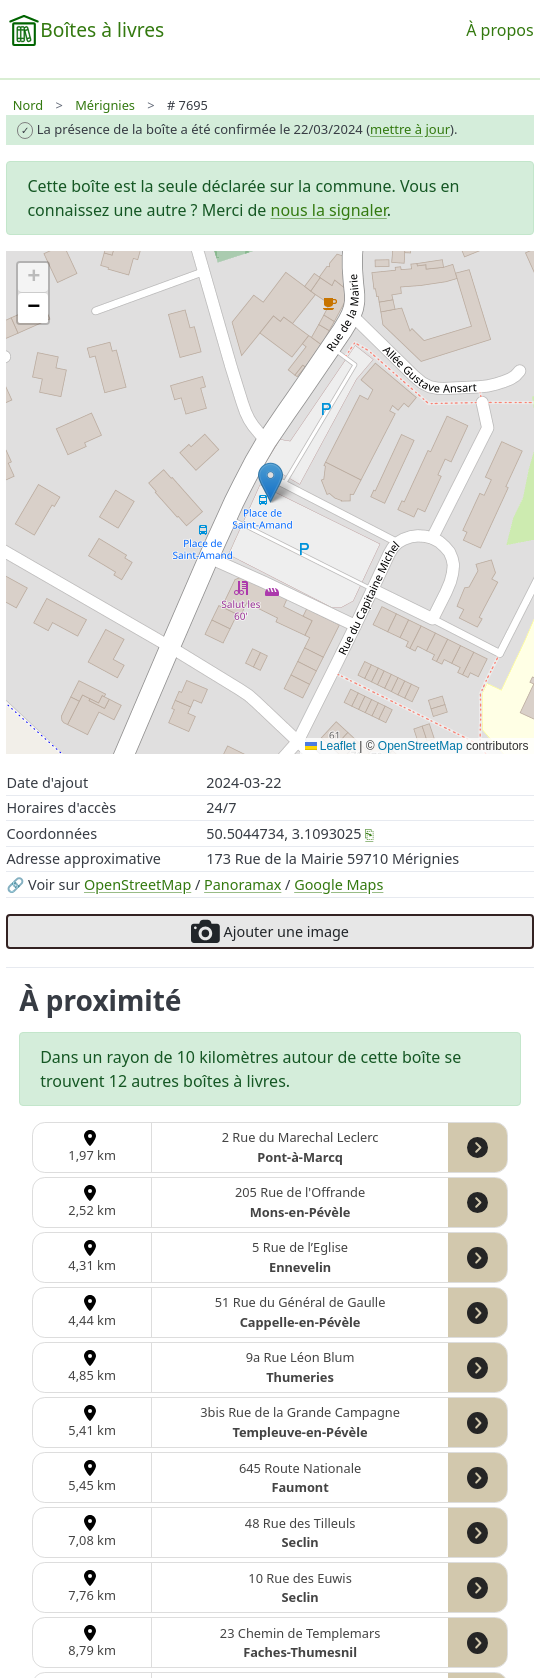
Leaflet (330, 746)
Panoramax (242, 884)
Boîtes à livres (102, 29)
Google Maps (338, 884)
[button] (270, 482)
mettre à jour (410, 129)
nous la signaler (329, 210)
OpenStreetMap (137, 884)
